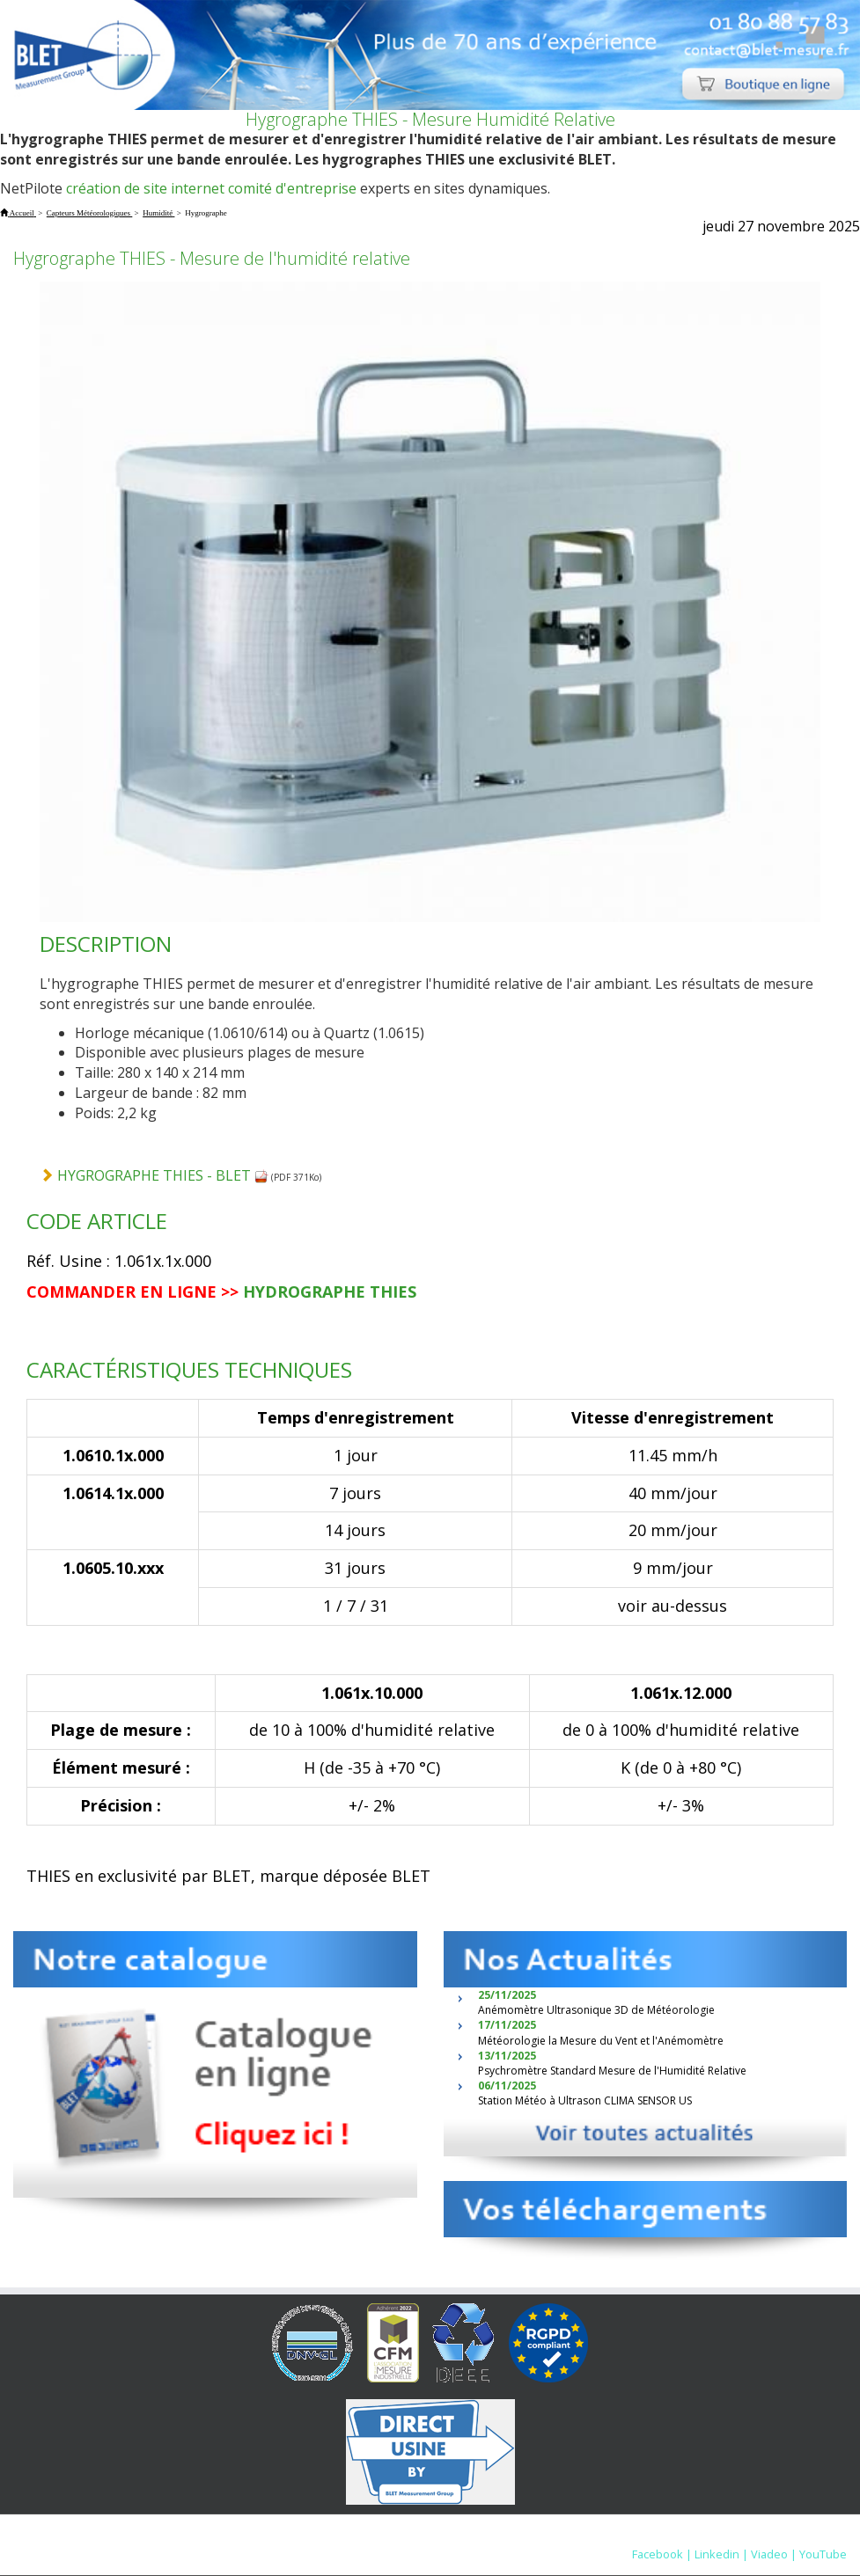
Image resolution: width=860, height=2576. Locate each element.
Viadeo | (774, 2554)
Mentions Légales (534, 2536)
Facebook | (662, 2554)
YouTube (823, 2554)
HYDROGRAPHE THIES (329, 1291)
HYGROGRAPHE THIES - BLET (162, 1175)
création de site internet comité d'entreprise (211, 188)
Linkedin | (721, 2554)
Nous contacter (640, 2536)
